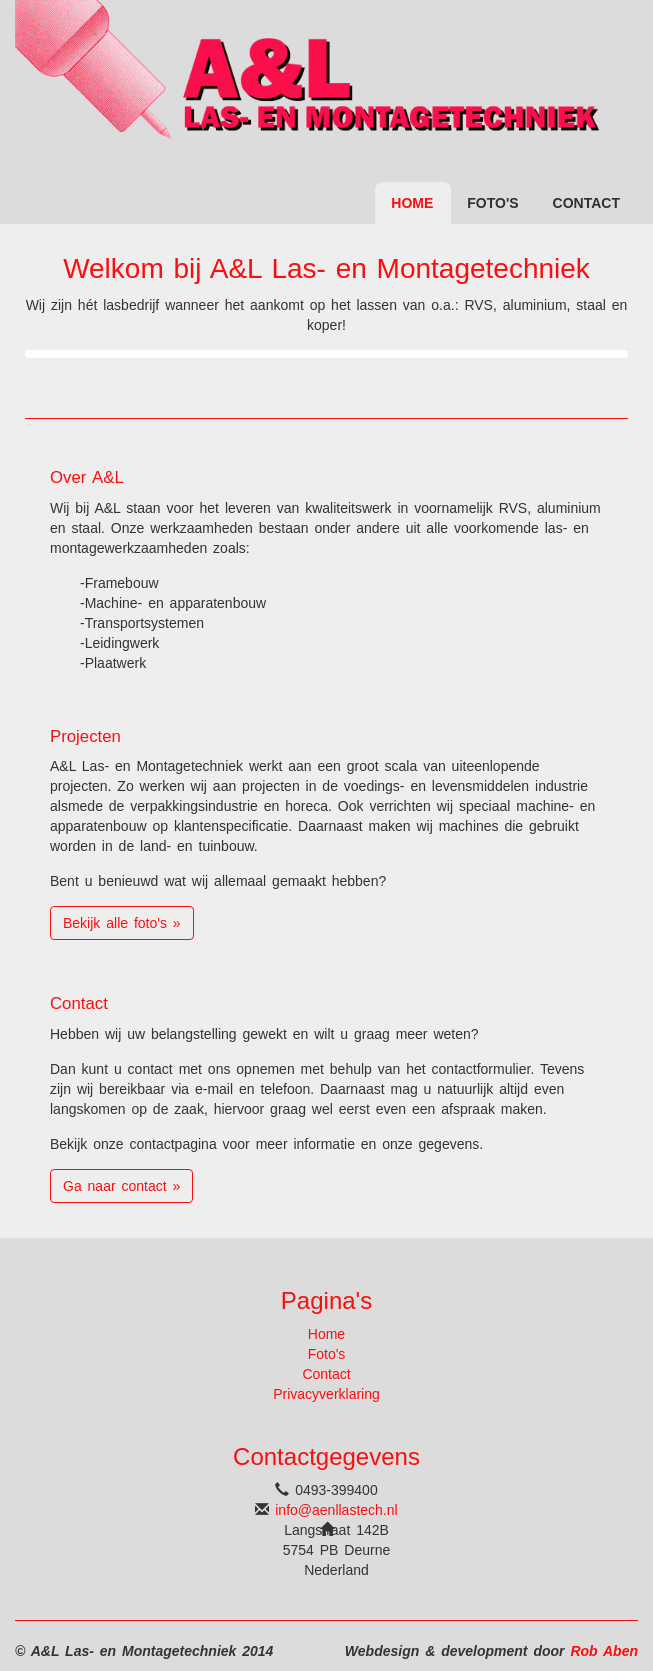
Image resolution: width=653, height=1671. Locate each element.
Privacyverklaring (326, 1394)
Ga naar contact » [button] (121, 1186)
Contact (586, 203)
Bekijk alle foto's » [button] (122, 923)
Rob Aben (604, 1651)
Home (412, 203)
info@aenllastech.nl (336, 1510)
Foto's (492, 203)
